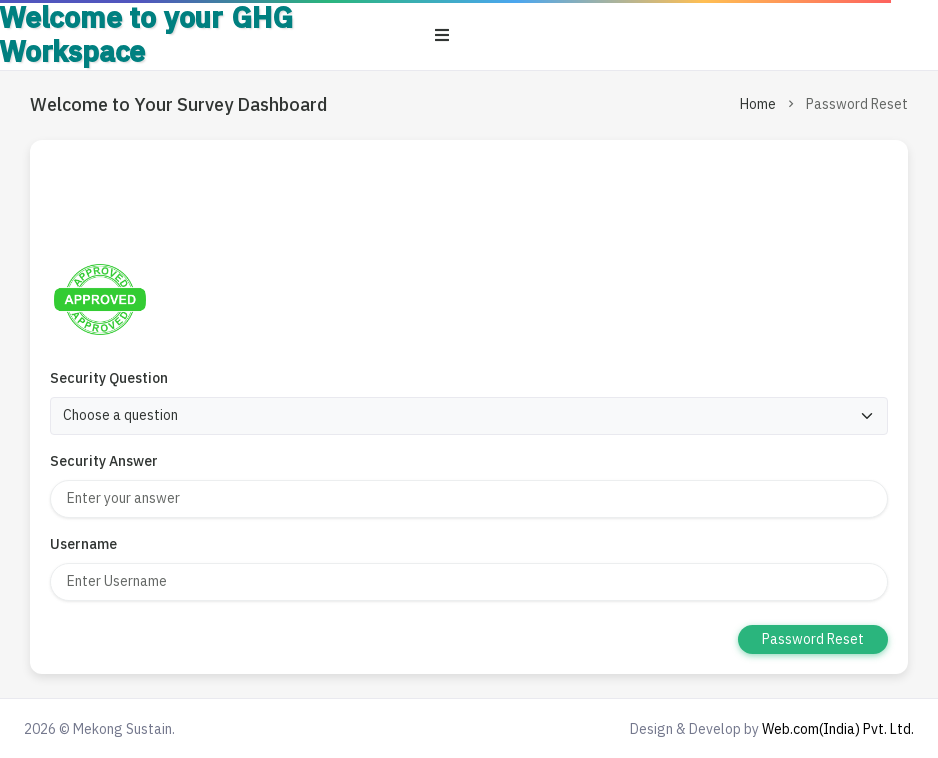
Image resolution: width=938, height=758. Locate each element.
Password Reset (813, 639)
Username (83, 544)
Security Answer (104, 461)
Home (758, 104)
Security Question (109, 378)
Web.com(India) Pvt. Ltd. (838, 729)
